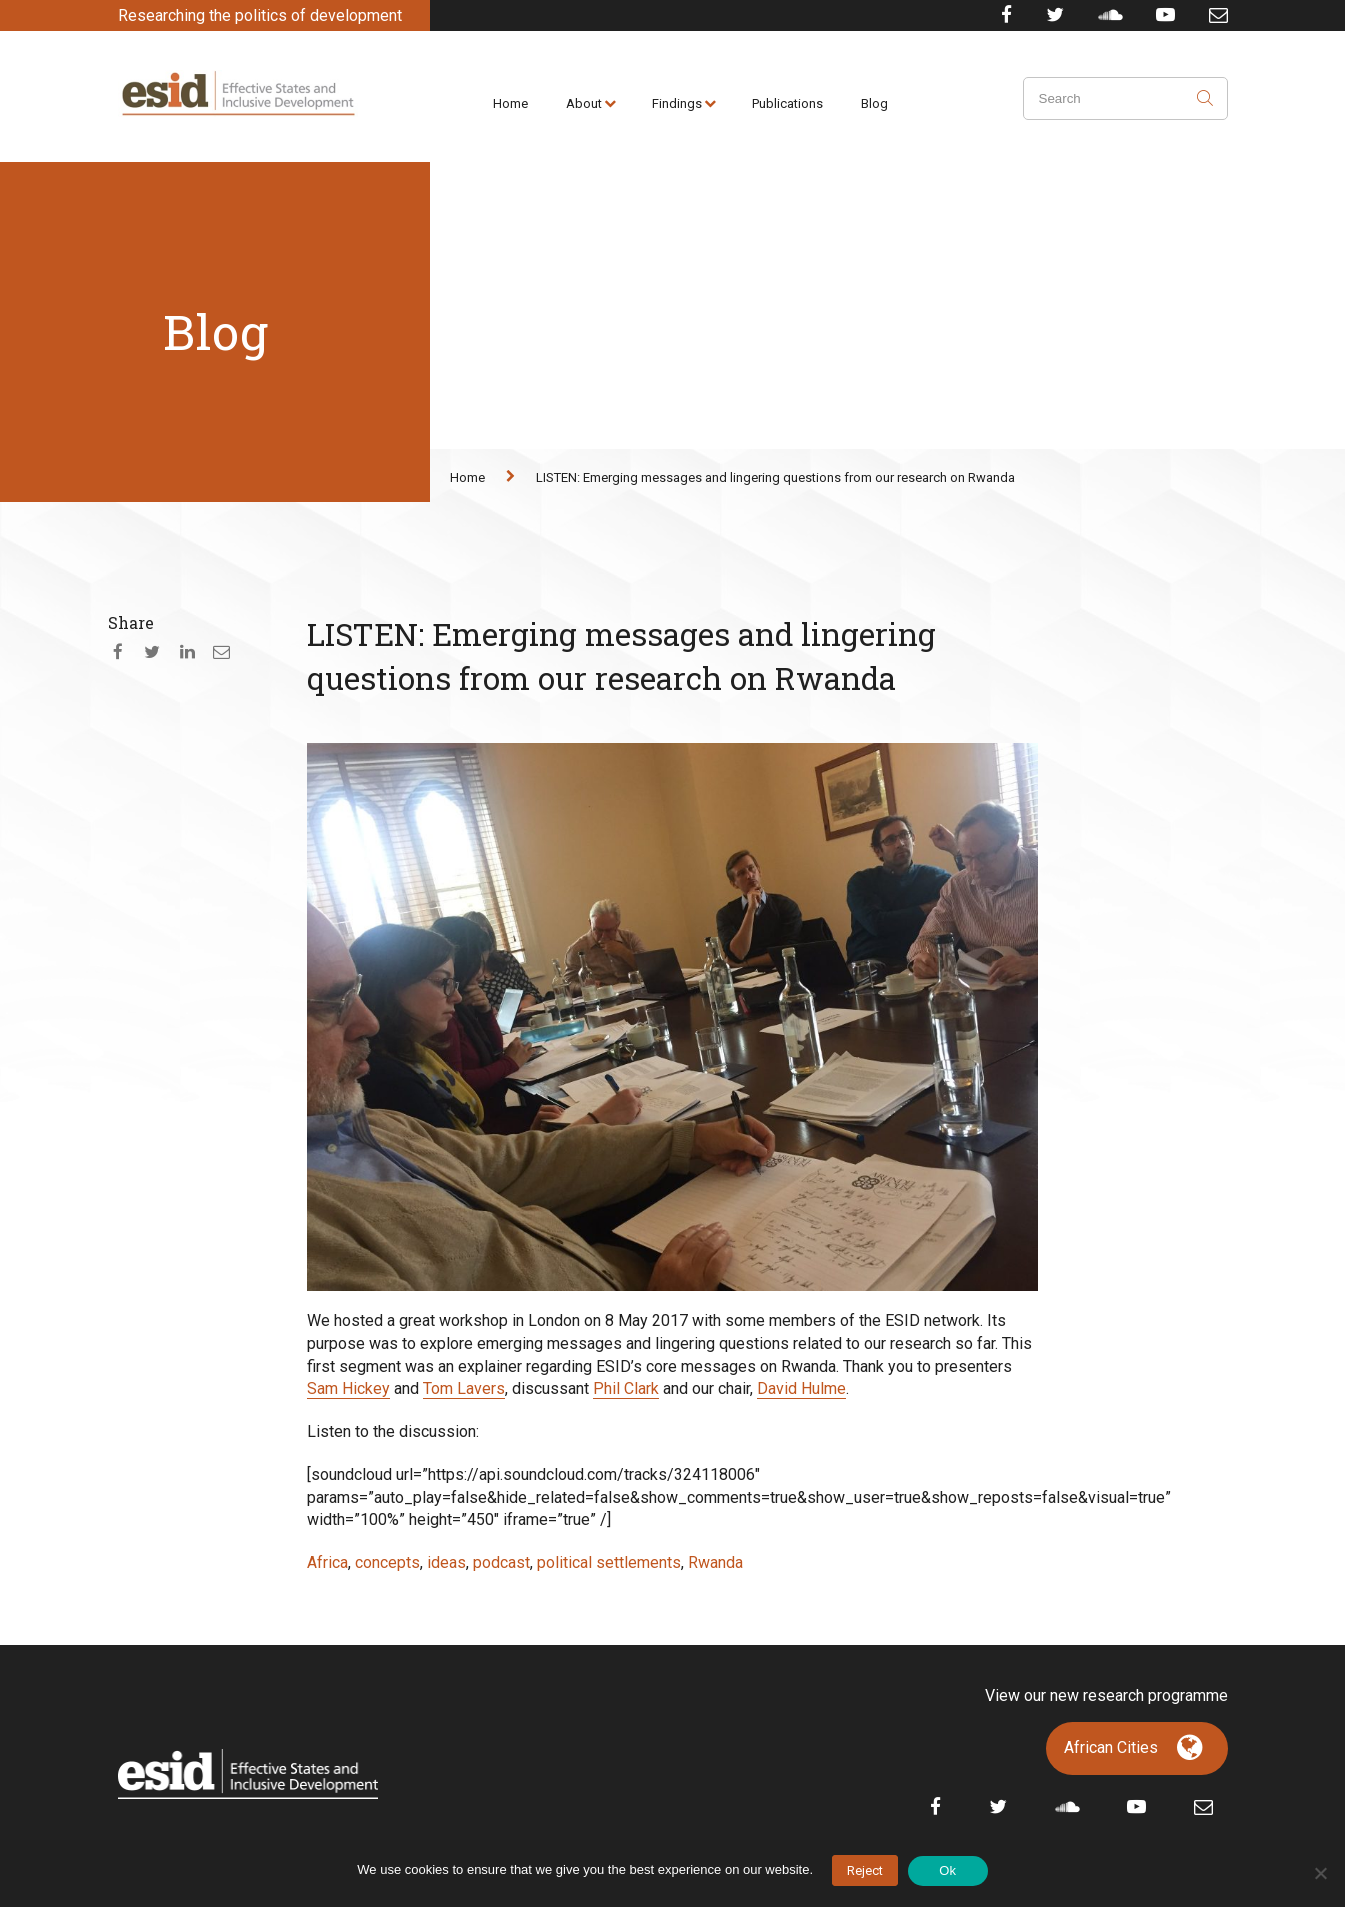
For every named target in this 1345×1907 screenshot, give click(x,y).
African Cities (1111, 1747)
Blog (874, 103)
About (584, 103)
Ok (947, 1870)
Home (510, 103)
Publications (787, 103)
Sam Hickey (348, 1388)
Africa (327, 1562)
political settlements (609, 1562)
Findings (677, 103)
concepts (387, 1562)
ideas (446, 1562)
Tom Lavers (464, 1388)
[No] (1320, 1873)
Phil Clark (626, 1388)
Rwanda (715, 1562)
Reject (865, 1870)
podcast (501, 1562)
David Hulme (801, 1388)
